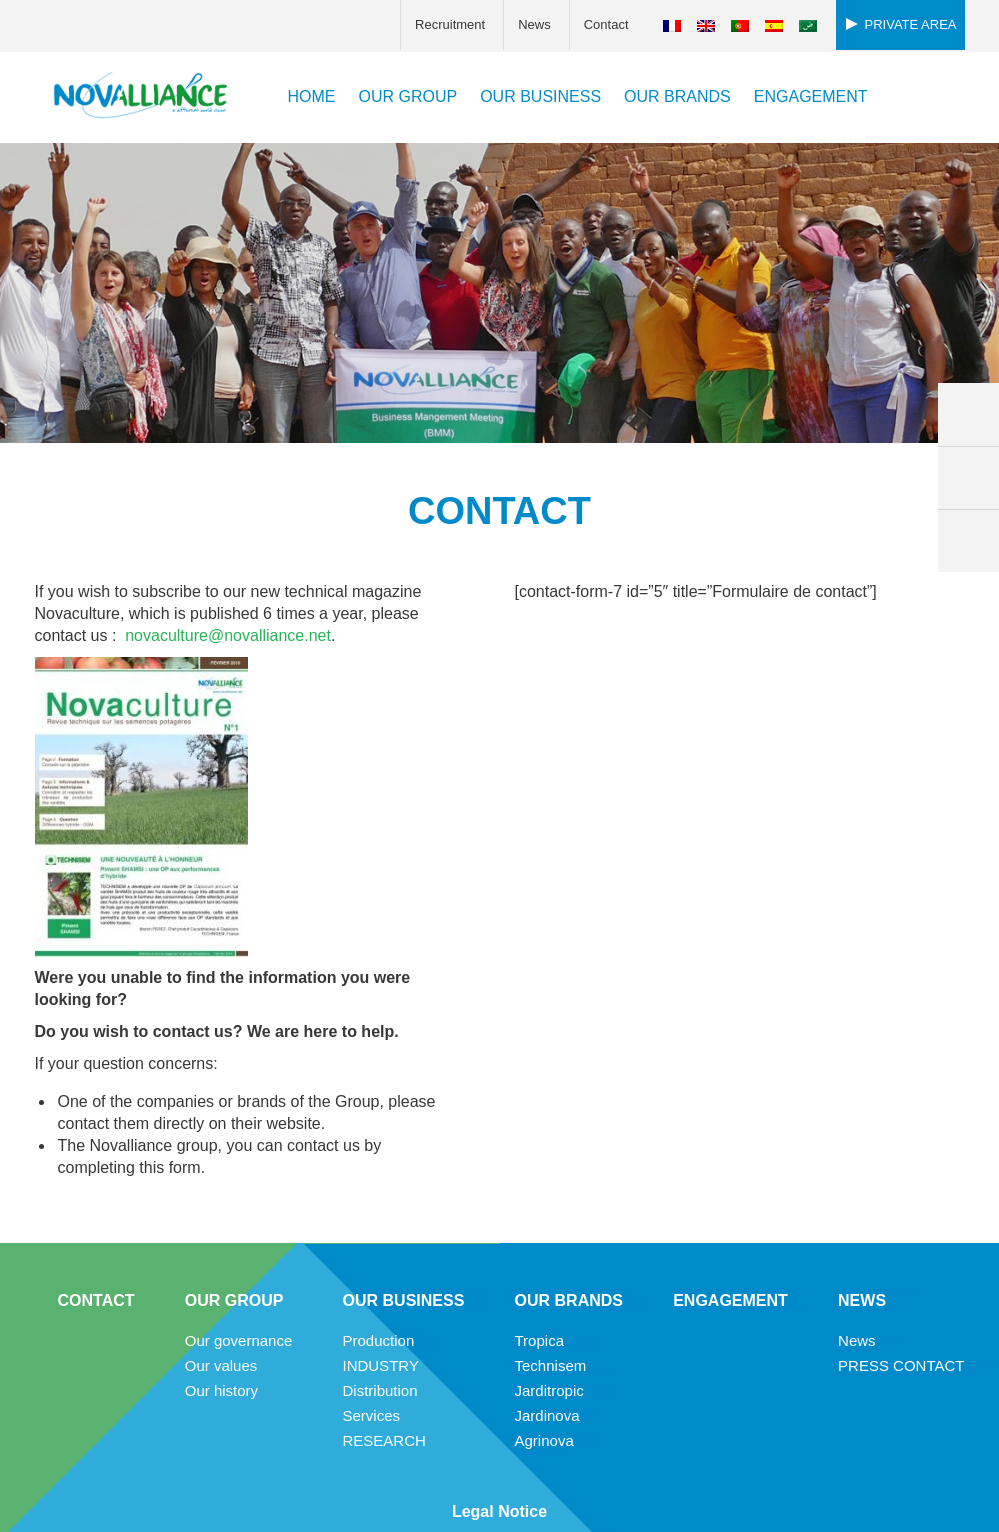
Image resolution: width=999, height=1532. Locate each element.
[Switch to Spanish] (774, 26)
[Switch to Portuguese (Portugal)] (740, 26)
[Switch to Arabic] (808, 26)
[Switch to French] (672, 26)
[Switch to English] (706, 26)
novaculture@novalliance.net (228, 635)
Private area (911, 24)
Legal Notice (499, 1511)
